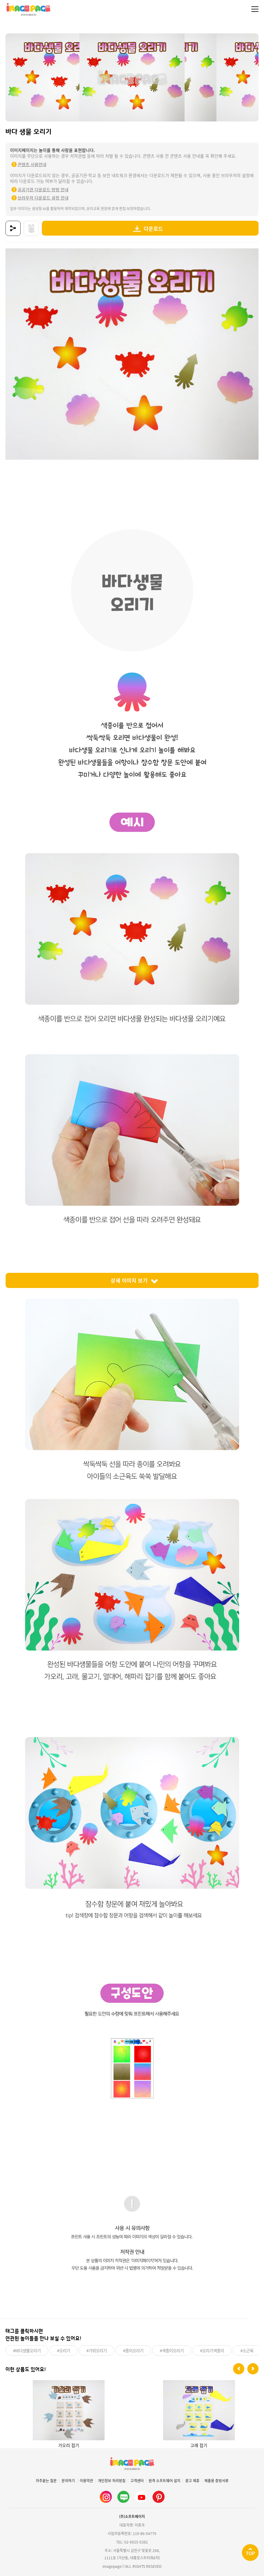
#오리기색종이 (212, 2350)
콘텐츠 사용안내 (32, 164)
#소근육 (246, 2350)
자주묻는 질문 (46, 2480)
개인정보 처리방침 (111, 2480)
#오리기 (63, 2350)
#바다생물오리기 (27, 2350)
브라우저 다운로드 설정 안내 (43, 198)
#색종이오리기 (172, 2350)
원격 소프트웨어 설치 (164, 2480)
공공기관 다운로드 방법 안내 (43, 189)
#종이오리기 (133, 2350)
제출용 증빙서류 (216, 2480)
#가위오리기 (96, 2350)
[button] (238, 2368)
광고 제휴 (192, 2480)
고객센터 (137, 2480)
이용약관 (86, 2480)
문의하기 (68, 2480)
